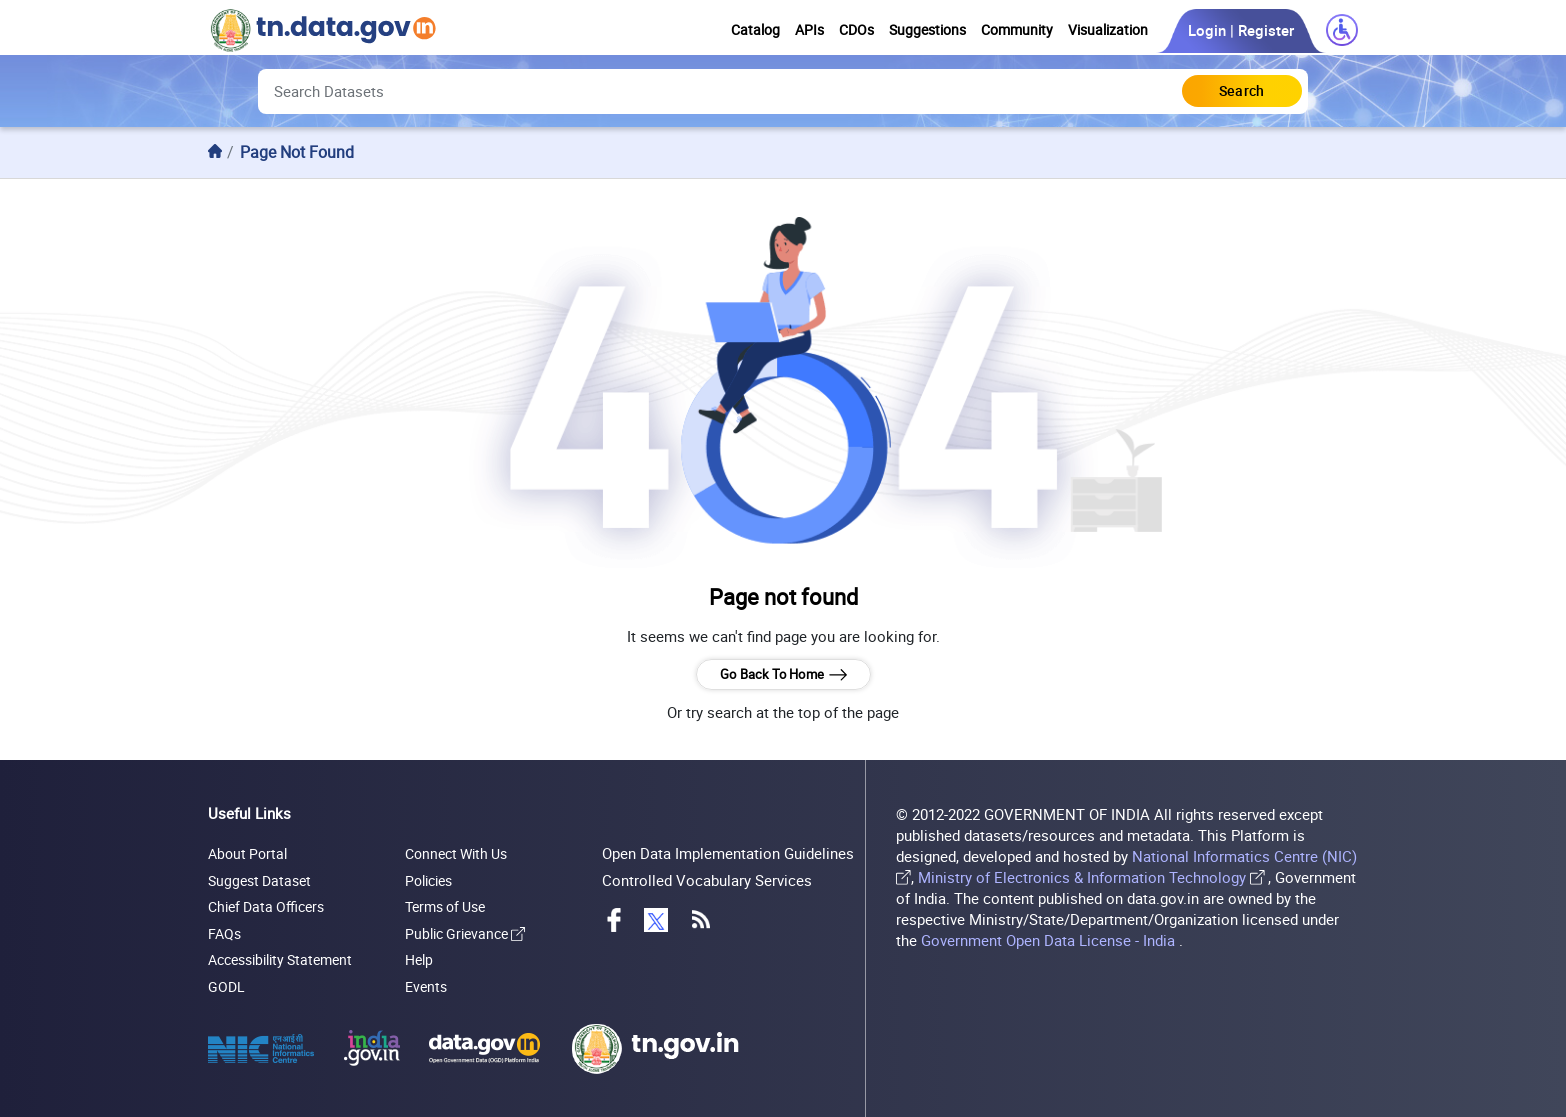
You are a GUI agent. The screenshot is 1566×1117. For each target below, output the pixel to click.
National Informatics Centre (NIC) (1244, 856)
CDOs (856, 30)
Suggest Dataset (259, 880)
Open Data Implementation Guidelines (728, 853)
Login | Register (1241, 30)
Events (426, 986)
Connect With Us (456, 853)
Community (1017, 30)
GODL (226, 986)
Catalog (755, 30)
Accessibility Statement (280, 959)
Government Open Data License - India (1050, 940)
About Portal (247, 853)
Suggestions (927, 30)
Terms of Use (445, 906)
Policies (428, 880)
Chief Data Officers (266, 906)
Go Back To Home (782, 674)
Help (419, 959)
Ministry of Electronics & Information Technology (1082, 877)
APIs (809, 30)
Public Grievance (465, 933)
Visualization (1108, 30)
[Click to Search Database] (1242, 91)
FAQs (224, 933)
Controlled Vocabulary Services (707, 880)
